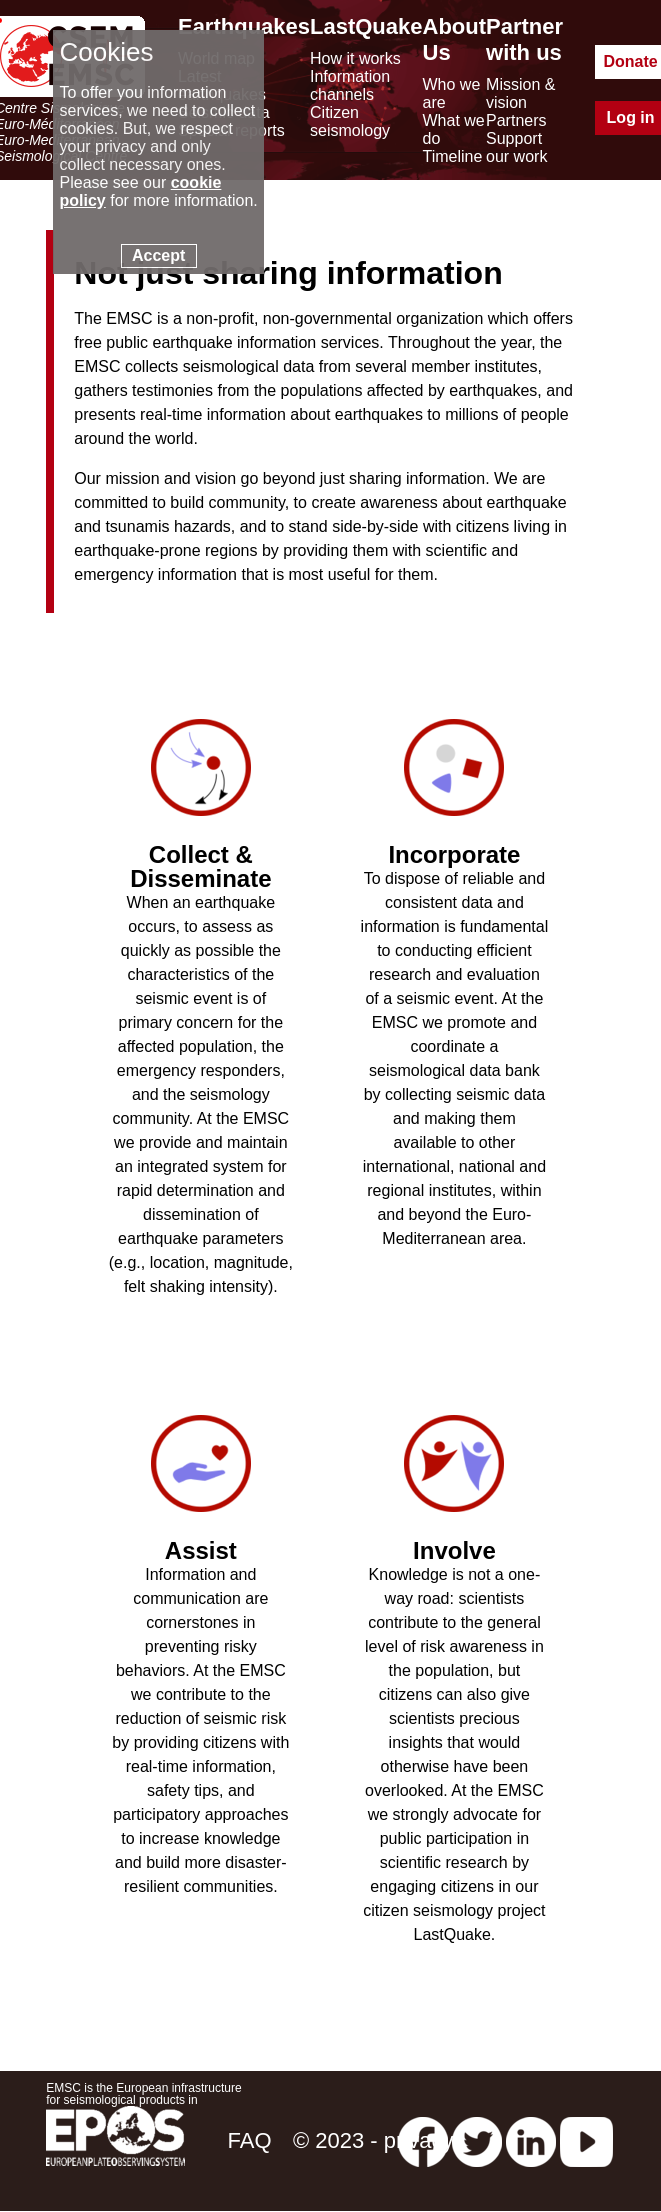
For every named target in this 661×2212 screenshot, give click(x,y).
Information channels (350, 85)
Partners (516, 120)
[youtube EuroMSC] (586, 2140)
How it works (355, 58)
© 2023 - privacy (373, 2140)
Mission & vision (520, 93)
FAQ (250, 2140)
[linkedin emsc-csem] (531, 2140)
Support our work (516, 147)
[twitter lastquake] (477, 2140)
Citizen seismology (350, 121)
